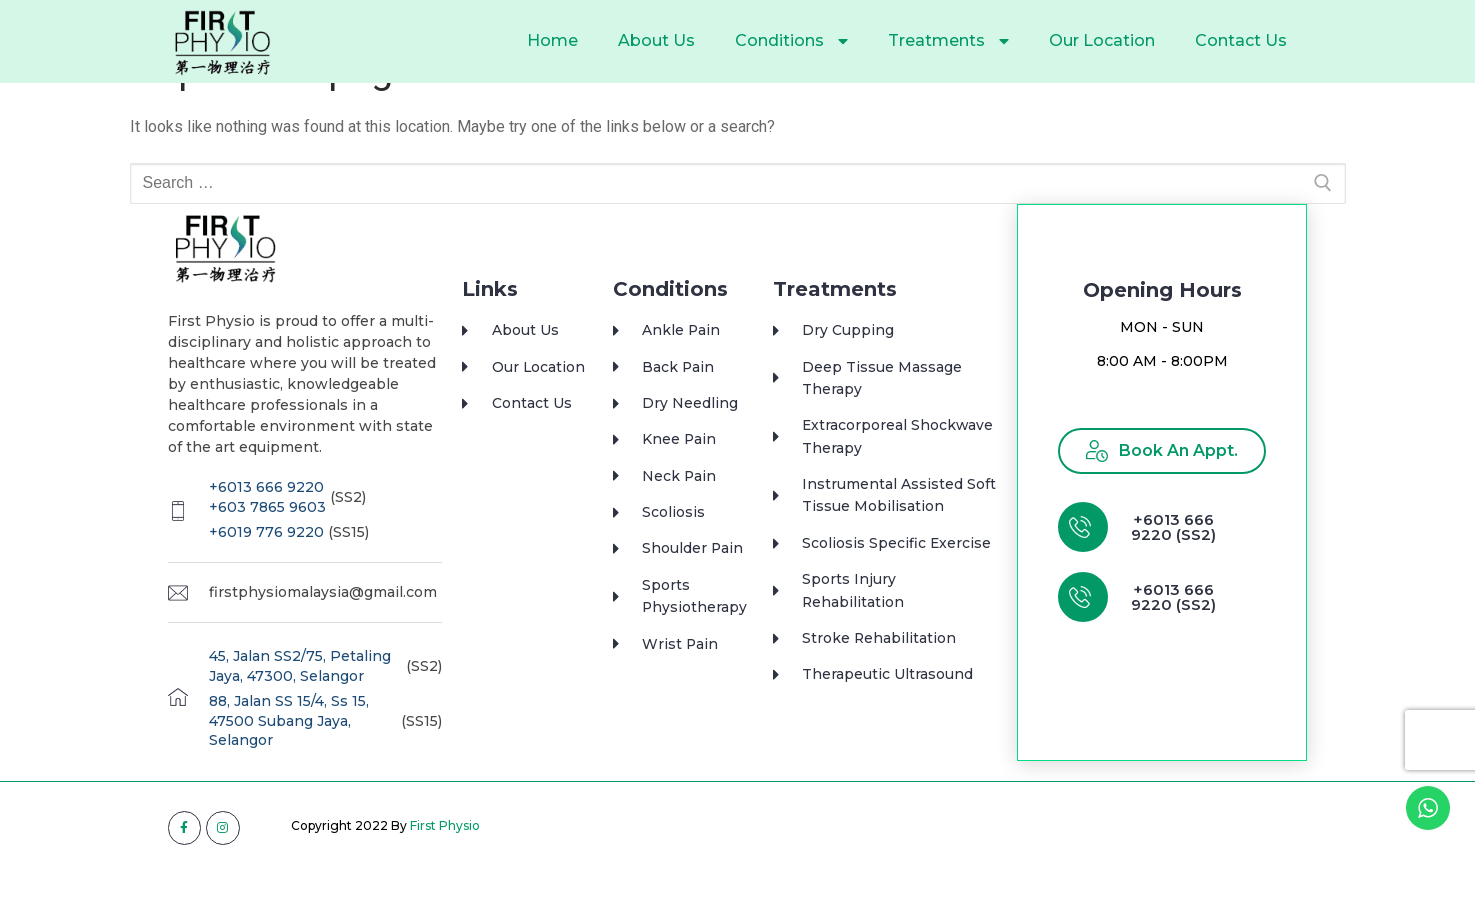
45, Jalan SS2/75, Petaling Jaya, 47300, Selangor (300, 703)
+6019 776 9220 (266, 569)
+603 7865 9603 (267, 544)
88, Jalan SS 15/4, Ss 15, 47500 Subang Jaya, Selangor (289, 757)
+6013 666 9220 (266, 524)
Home (552, 40)
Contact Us (1241, 40)
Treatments (948, 41)
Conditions (791, 41)
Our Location (1102, 40)
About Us (656, 40)
